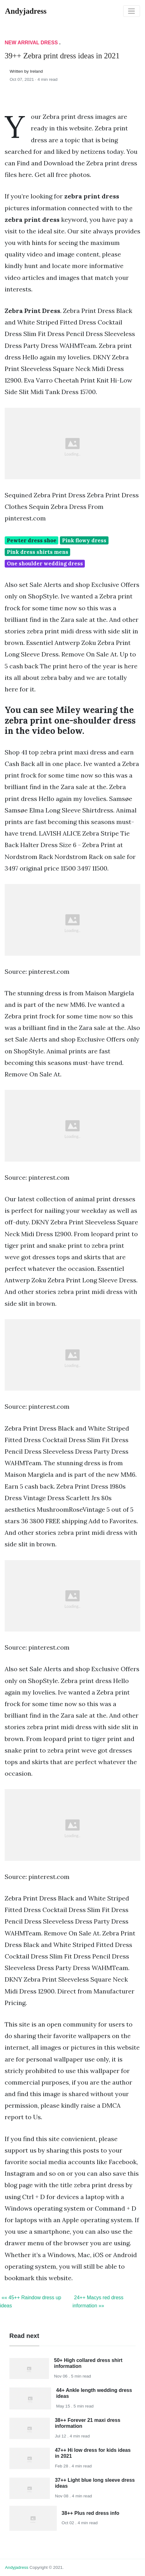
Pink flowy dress (84, 540)
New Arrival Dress (31, 42)
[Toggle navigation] (131, 11)
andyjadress (16, 2567)
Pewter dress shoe (31, 540)
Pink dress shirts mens (37, 552)
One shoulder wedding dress (45, 563)
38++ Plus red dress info (90, 2513)
